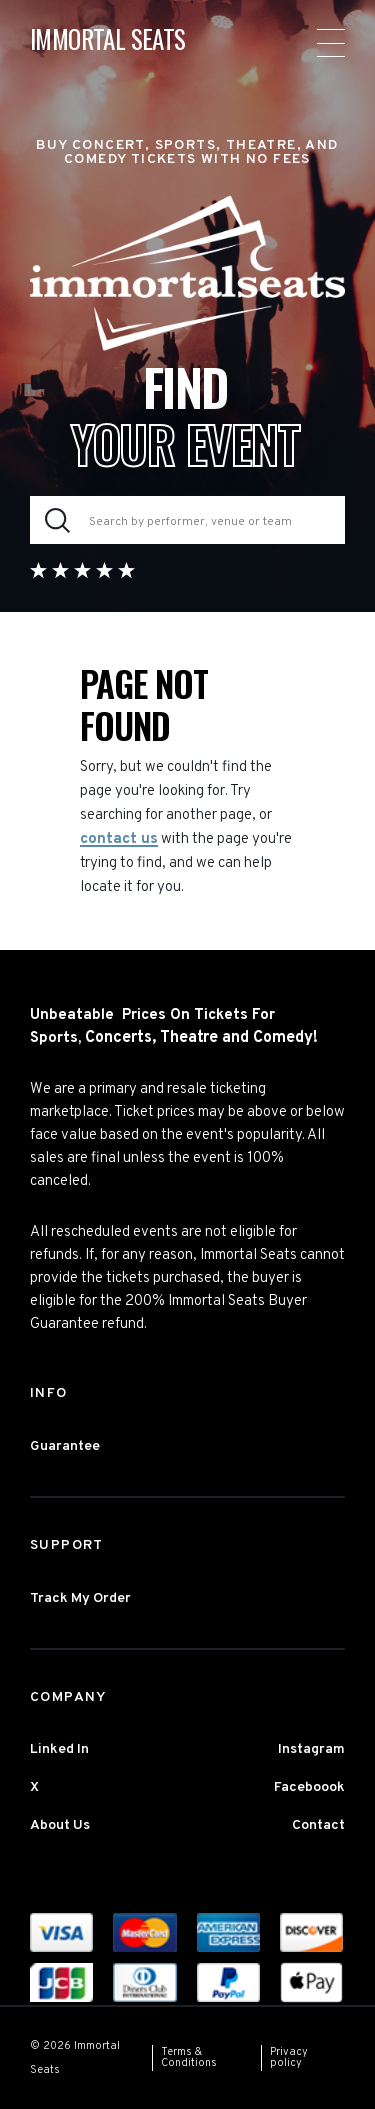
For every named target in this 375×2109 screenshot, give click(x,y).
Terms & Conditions (189, 2057)
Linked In (59, 1749)
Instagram (311, 1749)
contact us (119, 839)
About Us (60, 1825)
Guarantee (65, 1446)
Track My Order (80, 1598)
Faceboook (309, 1787)
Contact (318, 1825)
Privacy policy (289, 2057)
